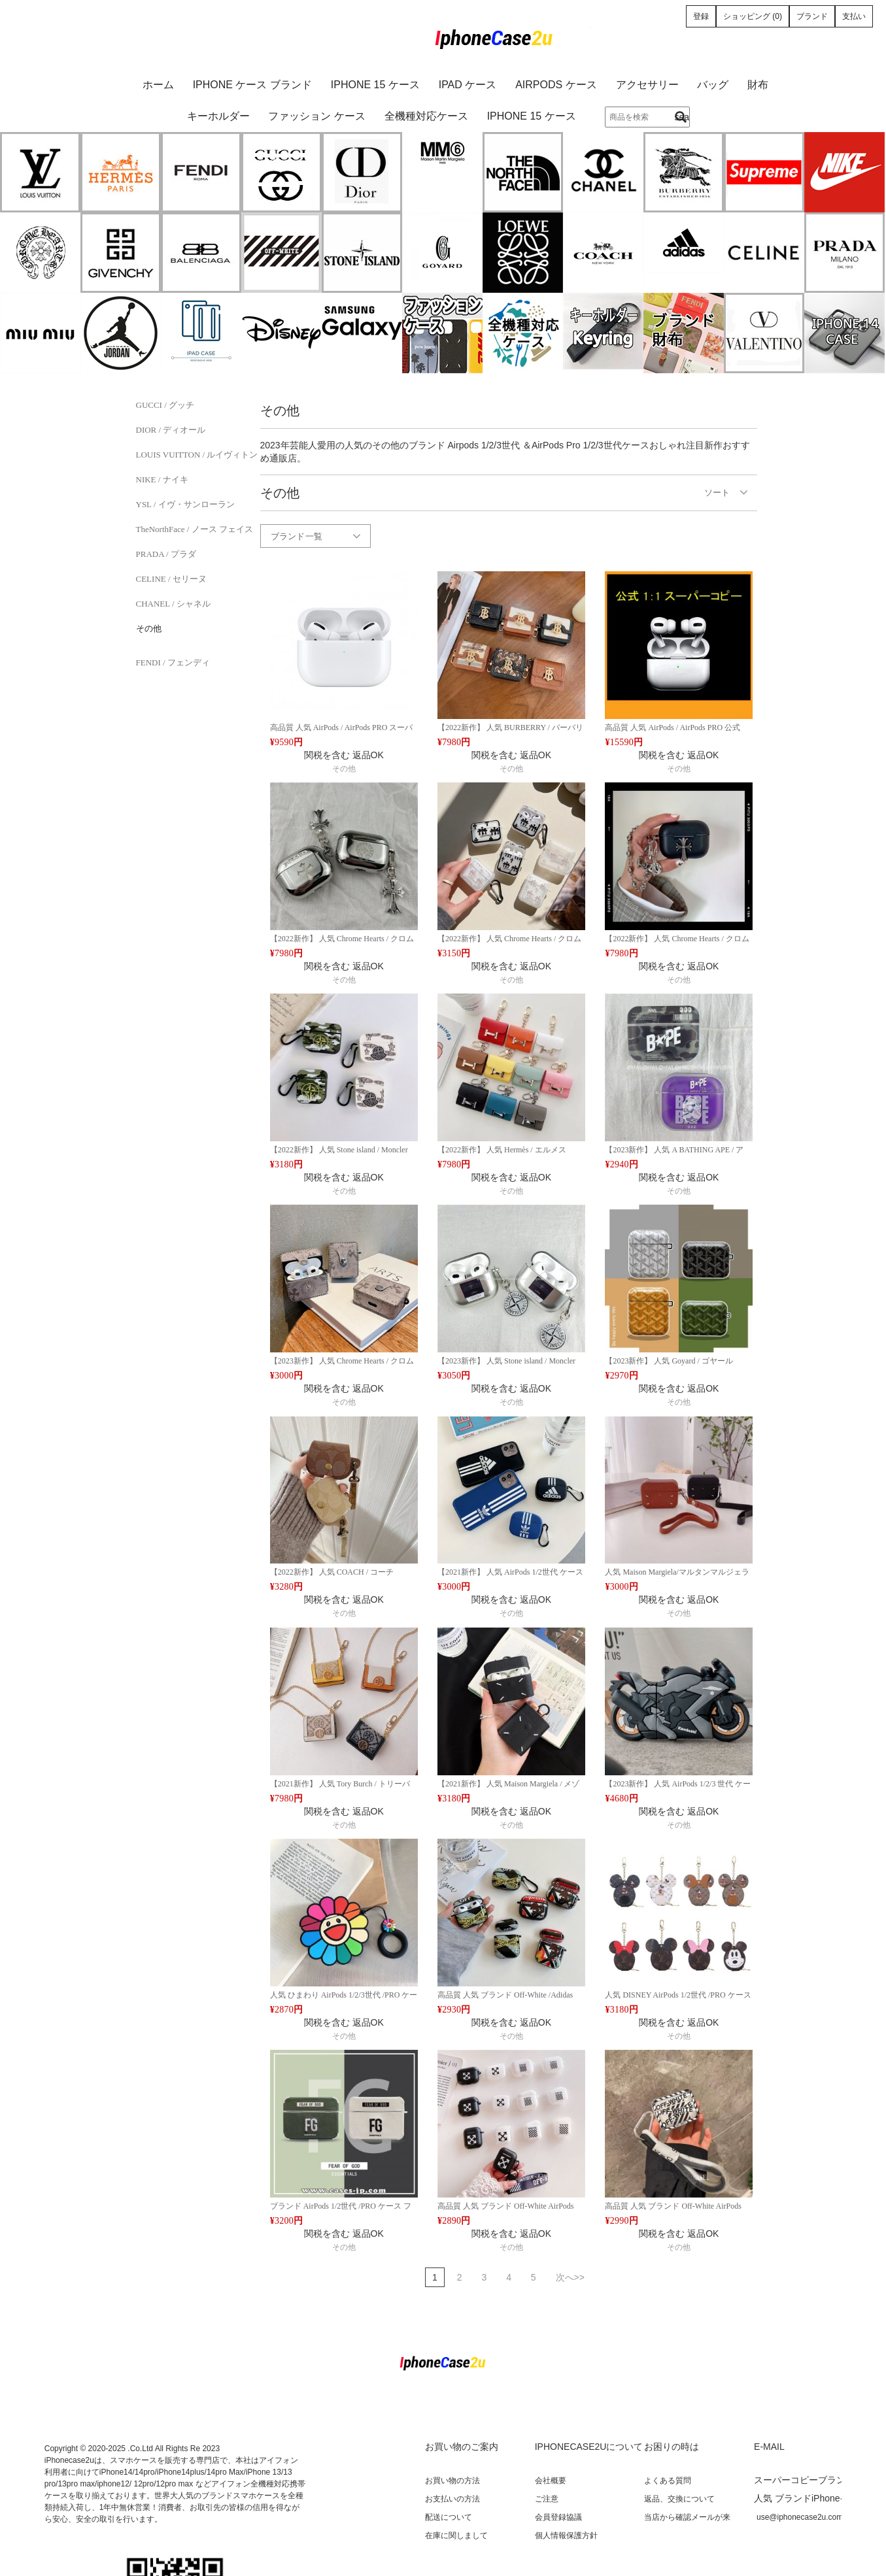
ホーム (158, 84)
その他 (149, 628)
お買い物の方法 (452, 2480)
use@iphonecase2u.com (800, 2517)
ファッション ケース (316, 116)
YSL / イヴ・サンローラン (185, 504)
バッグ (712, 84)
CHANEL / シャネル (173, 604)
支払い (854, 16)
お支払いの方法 (452, 2498)
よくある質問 (667, 2480)
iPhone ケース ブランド (252, 84)
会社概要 (550, 2480)
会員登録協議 (558, 2517)
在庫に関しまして (456, 2535)
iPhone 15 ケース (375, 84)
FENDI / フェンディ (173, 662)
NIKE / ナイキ (162, 479)
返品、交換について (679, 2498)
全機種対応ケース (426, 116)
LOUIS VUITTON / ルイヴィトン (197, 455)
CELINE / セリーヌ (171, 579)
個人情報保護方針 (566, 2535)
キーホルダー (218, 116)
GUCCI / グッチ (165, 405)
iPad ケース (468, 84)
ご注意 (546, 2498)
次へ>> (570, 2277)
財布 (757, 84)
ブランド (812, 16)
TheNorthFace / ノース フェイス (194, 529)
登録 (701, 16)
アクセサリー (647, 84)
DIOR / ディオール (171, 430)
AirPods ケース (555, 84)
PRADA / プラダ (166, 554)
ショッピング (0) (752, 16)
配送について (448, 2517)
